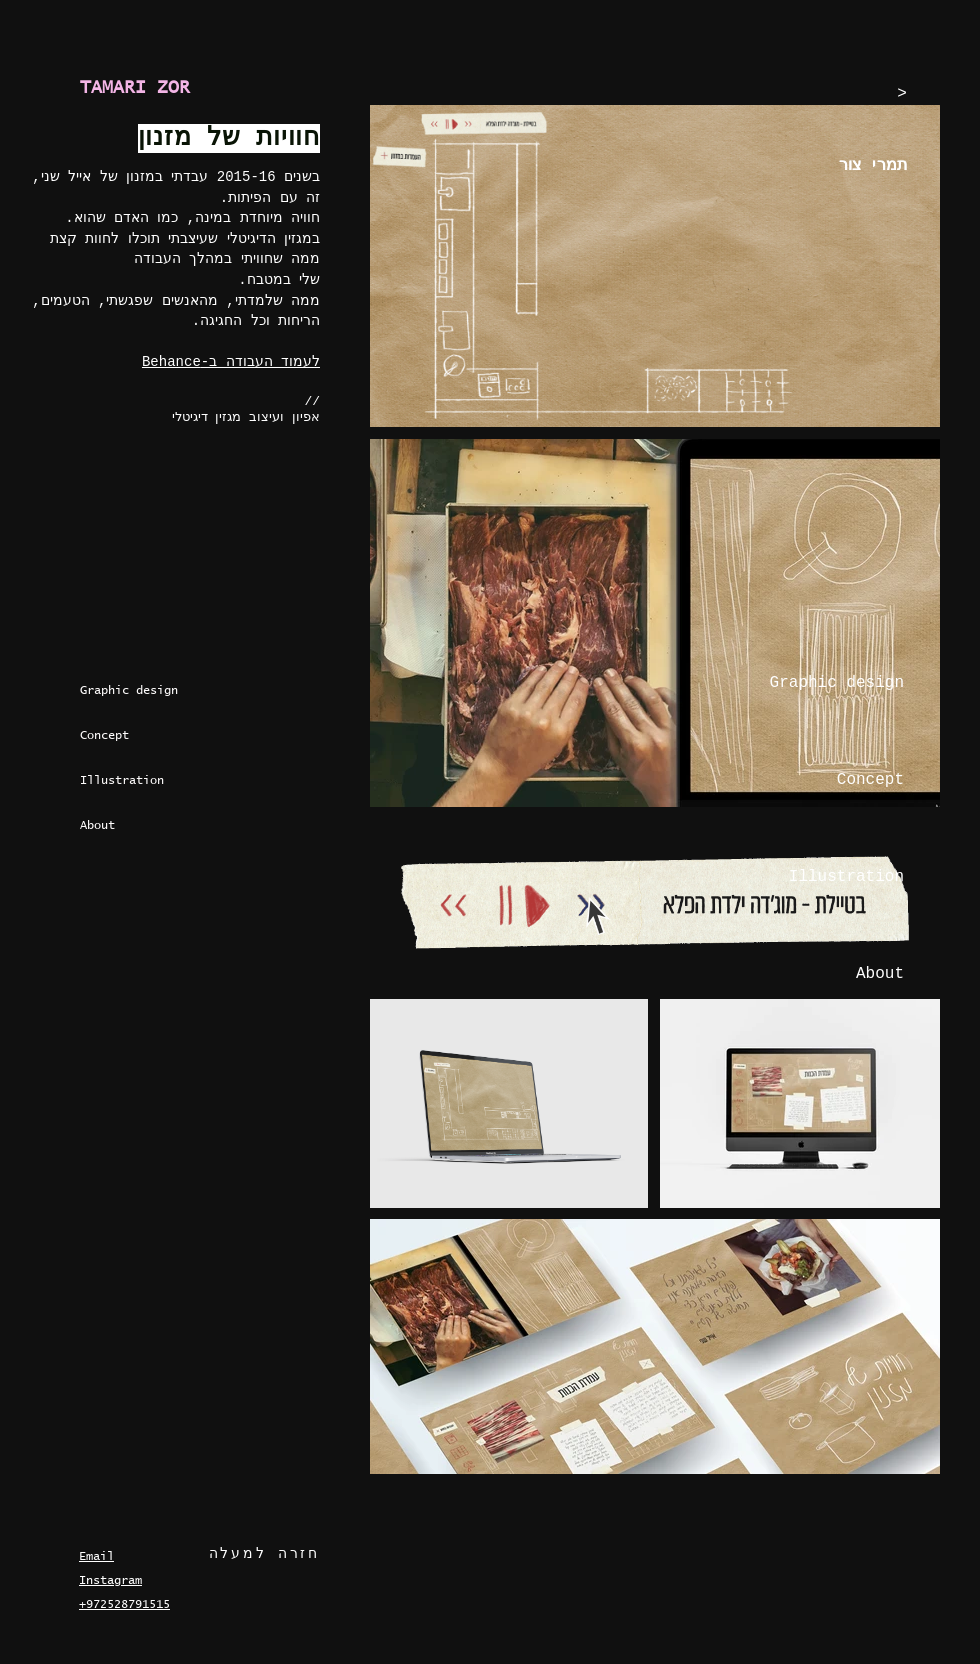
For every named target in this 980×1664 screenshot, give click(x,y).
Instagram (110, 1581)
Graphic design (128, 691)
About (97, 826)
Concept (104, 736)
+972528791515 (124, 1605)
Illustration (122, 781)
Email (96, 1557)
